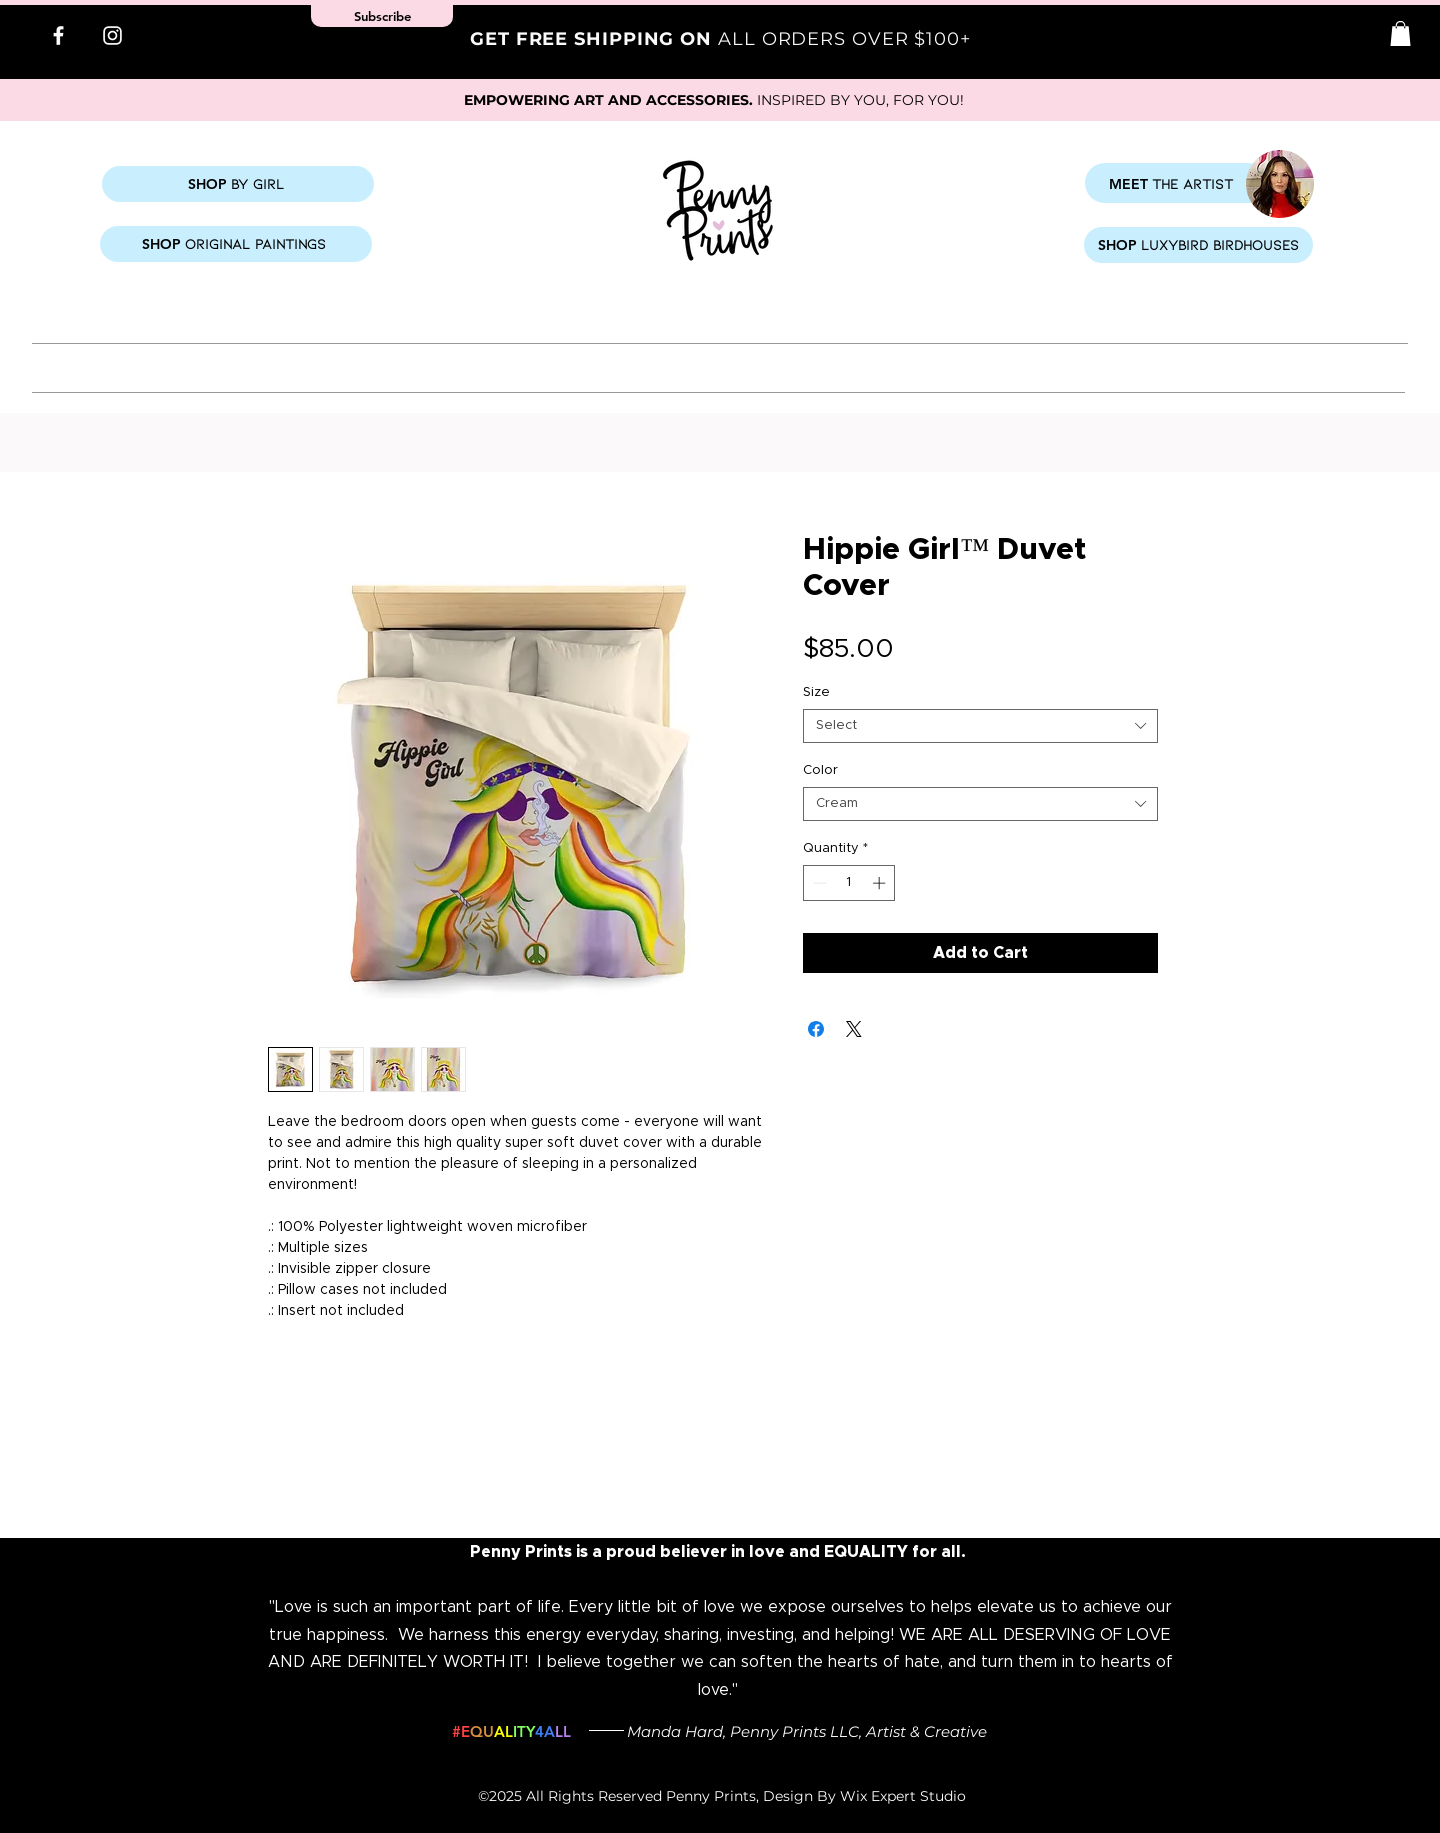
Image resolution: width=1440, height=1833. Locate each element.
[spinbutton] (849, 883)
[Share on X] (854, 1029)
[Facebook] (58, 35)
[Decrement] (818, 883)
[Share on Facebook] (816, 1029)
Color (820, 770)
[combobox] (980, 726)
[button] (1400, 33)
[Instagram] (112, 35)
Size (816, 692)
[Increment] (881, 883)
